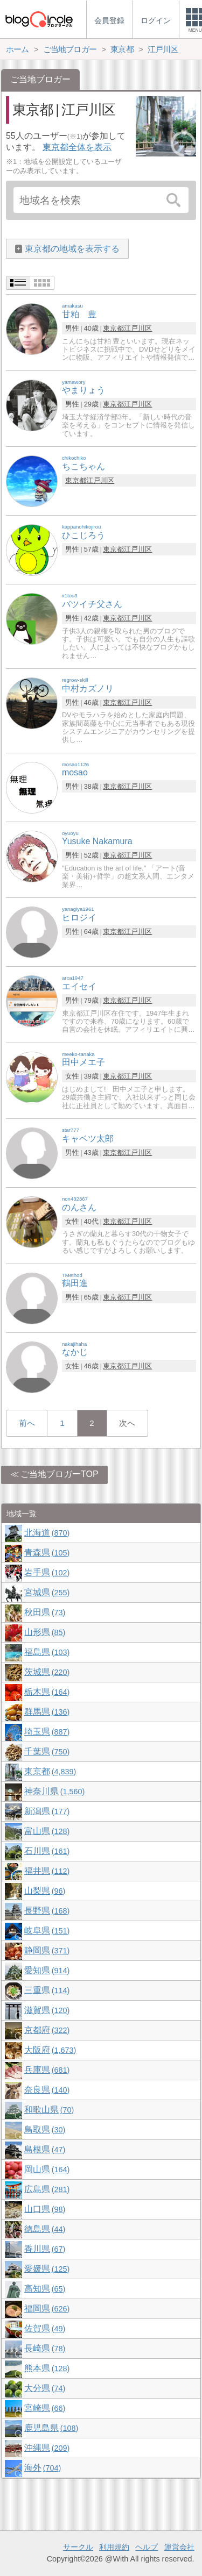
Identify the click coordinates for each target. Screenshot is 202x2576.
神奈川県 (54, 1791)
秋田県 (44, 1612)
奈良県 (46, 2089)
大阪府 (50, 2049)
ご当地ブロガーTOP (59, 1474)
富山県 (46, 1831)
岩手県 (46, 1572)
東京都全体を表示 (77, 147)
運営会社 (179, 2547)
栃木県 (46, 1691)
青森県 (46, 1552)
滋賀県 (46, 2010)
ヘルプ (146, 2547)
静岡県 (46, 1950)
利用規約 (114, 2547)
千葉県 (46, 1751)
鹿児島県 (51, 2427)
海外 (42, 2467)
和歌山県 (49, 2109)
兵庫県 (46, 2069)
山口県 (44, 2209)
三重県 (46, 1990)
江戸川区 (138, 328)
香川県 (44, 2248)
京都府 (46, 2030)
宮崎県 (44, 2408)
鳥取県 (44, 2129)
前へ (27, 1423)
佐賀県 (44, 2328)
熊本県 (46, 2368)
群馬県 (46, 1711)
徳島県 (44, 2229)
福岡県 (46, 2308)
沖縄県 (46, 2447)
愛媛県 (46, 2268)
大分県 (44, 2388)
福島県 (46, 1652)
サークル (78, 2547)
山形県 (44, 1632)
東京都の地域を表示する (72, 248)
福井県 (46, 1870)
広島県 (46, 2189)
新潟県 (46, 1811)
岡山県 (46, 2169)
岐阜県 (46, 1930)
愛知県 (46, 1970)
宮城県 (46, 1592)
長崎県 (44, 2348)
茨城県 (46, 1671)
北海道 (46, 1532)
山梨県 (44, 1890)
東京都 (113, 328)
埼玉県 (46, 1731)
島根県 (44, 2149)
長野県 (46, 1910)
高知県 (44, 2288)
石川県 (46, 1851)
